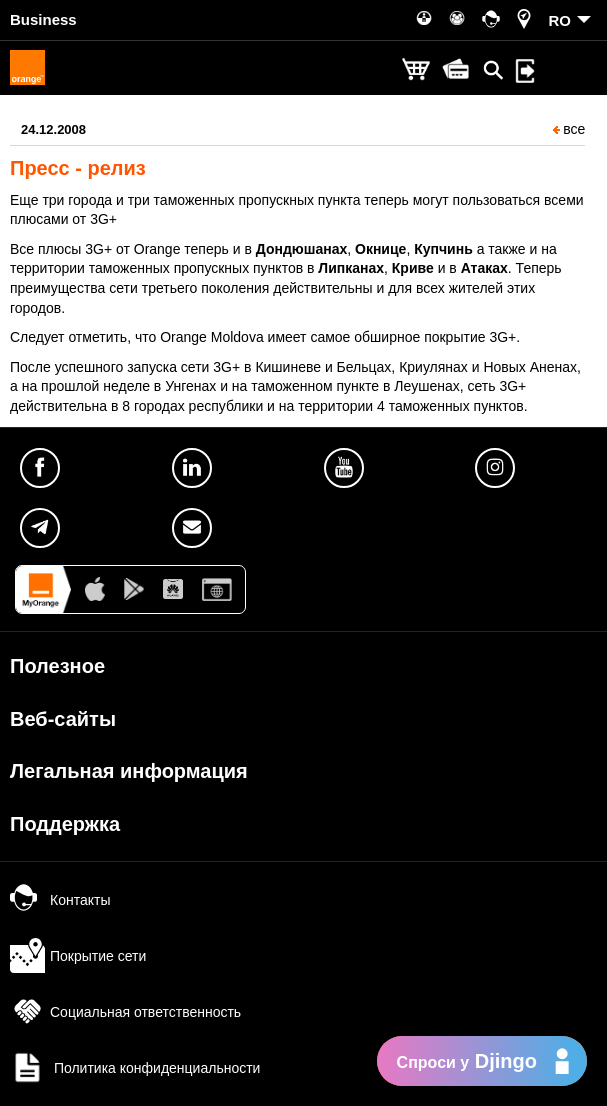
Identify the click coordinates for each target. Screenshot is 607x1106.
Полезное (57, 666)
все (569, 129)
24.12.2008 (53, 129)
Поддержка (65, 824)
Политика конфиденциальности (135, 1068)
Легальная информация (129, 771)
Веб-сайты (63, 719)
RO (560, 20)
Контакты (60, 900)
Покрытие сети (78, 956)
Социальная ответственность (125, 1012)
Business (43, 19)
